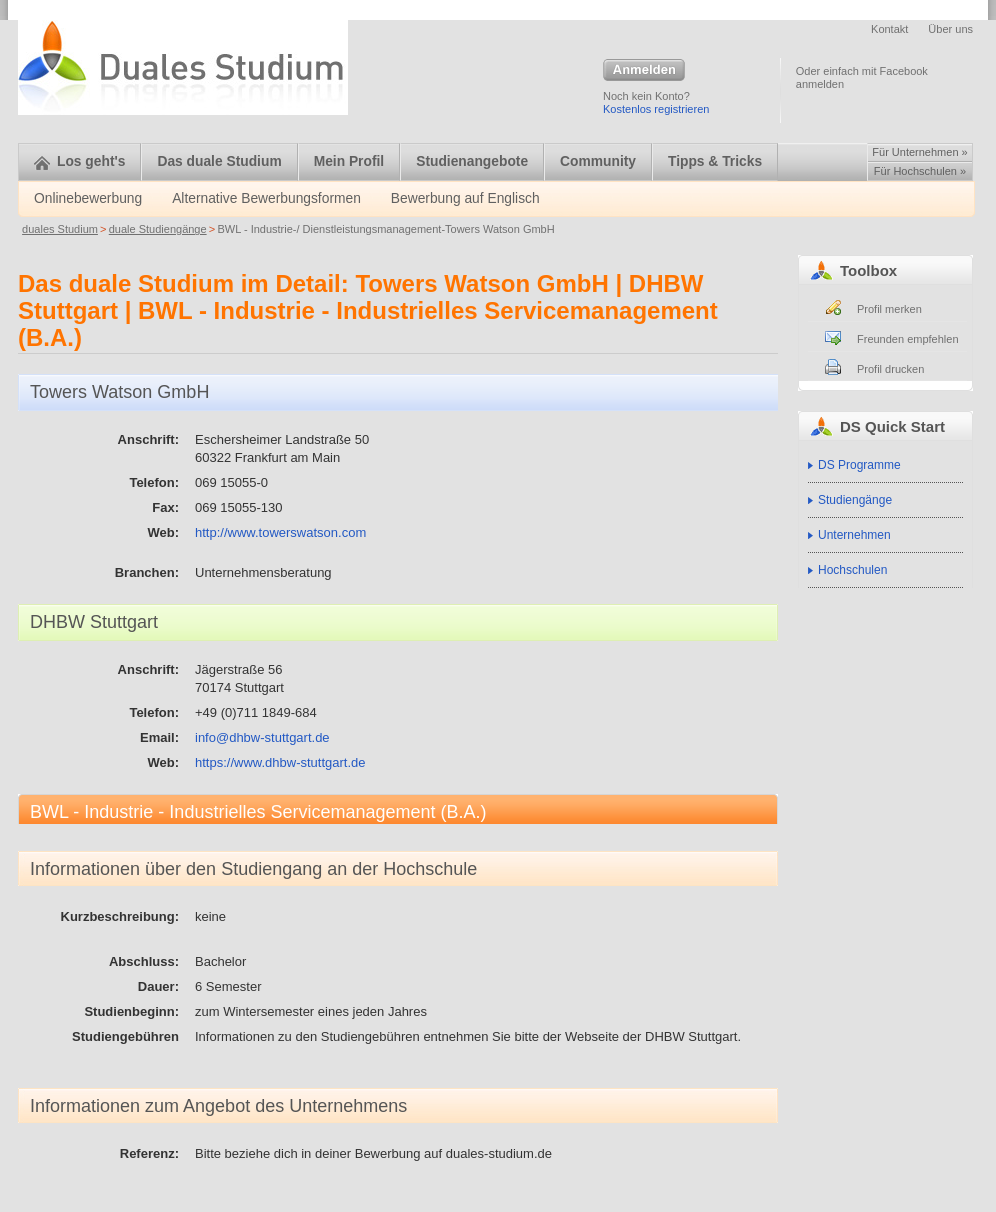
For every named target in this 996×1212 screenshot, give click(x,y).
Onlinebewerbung (88, 198)
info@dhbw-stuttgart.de (262, 737)
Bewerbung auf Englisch (465, 198)
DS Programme (859, 465)
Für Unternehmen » (919, 152)
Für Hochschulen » (920, 171)
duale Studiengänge (158, 229)
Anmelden (644, 71)
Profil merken (889, 309)
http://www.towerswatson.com (280, 532)
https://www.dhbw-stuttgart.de (280, 762)
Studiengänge (855, 500)
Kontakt (889, 29)
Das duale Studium (219, 161)
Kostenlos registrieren (656, 109)
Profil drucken (890, 369)
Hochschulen (852, 570)
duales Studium (60, 229)
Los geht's (79, 161)
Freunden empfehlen (908, 339)
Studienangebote (472, 161)
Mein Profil (349, 161)
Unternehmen (854, 535)
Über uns (950, 29)
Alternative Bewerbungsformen (266, 198)
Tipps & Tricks (715, 161)
